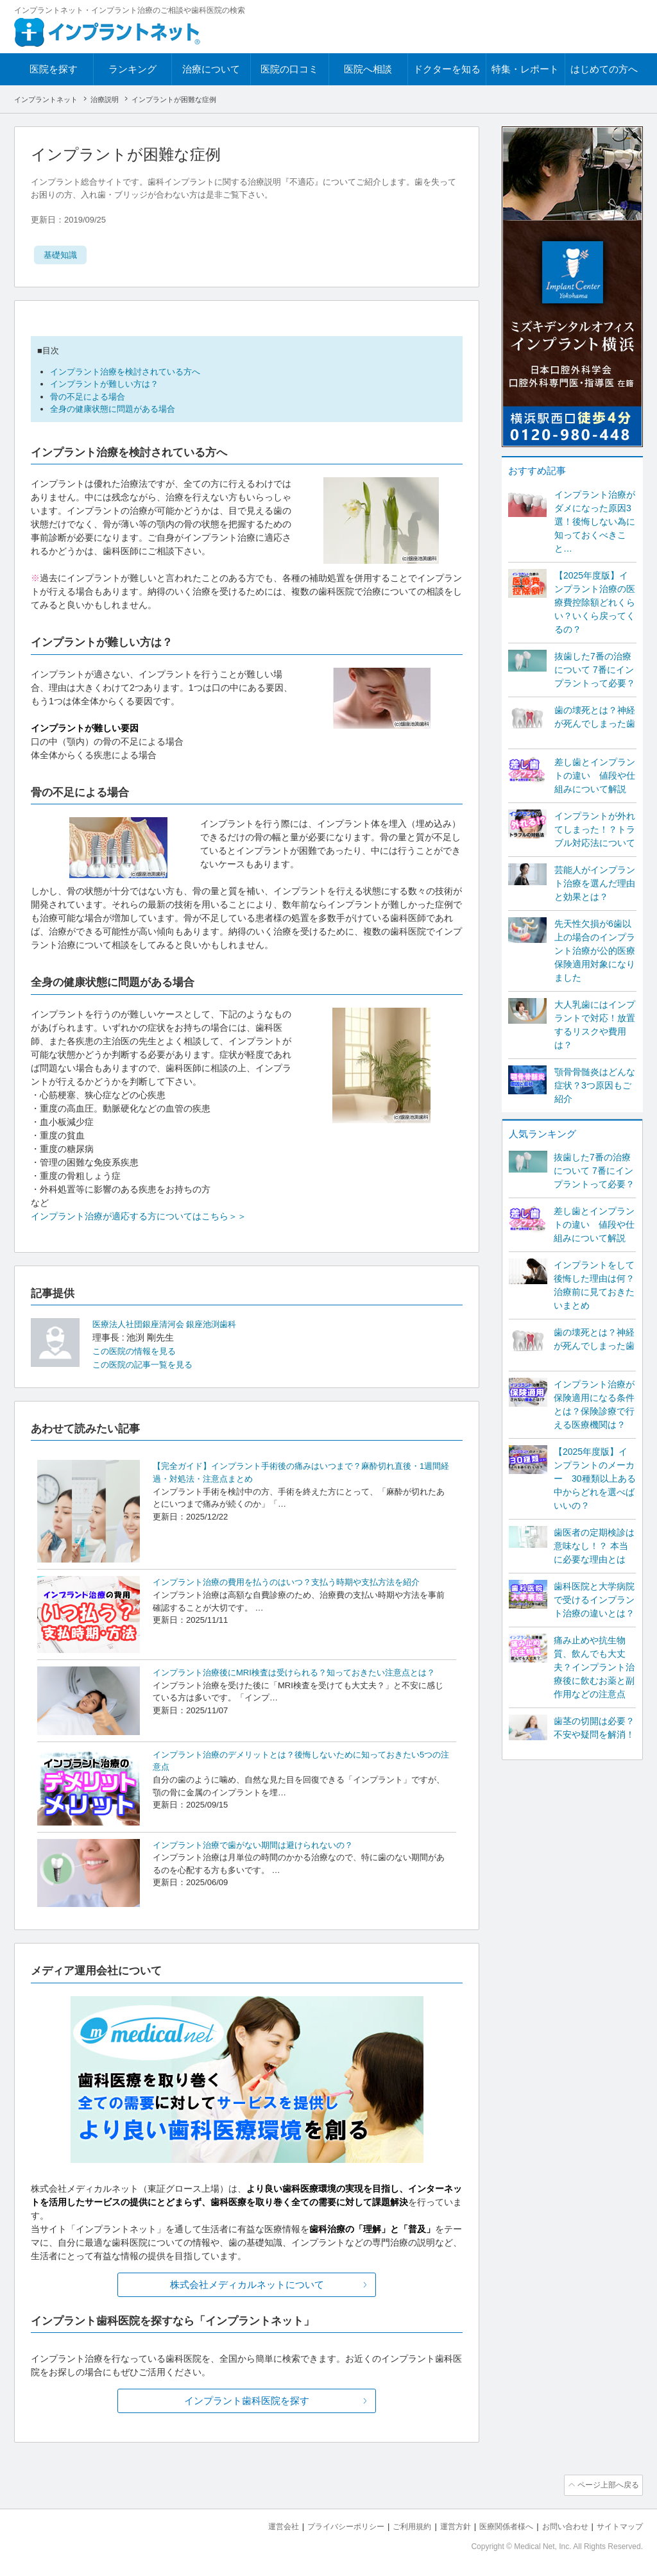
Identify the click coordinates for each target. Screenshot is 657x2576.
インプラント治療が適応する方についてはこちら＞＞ (138, 1216)
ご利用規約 (395, 2525)
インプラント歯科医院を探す (246, 2400)
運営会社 (258, 2525)
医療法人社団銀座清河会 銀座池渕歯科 (164, 1324)
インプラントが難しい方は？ (104, 384)
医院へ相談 (368, 69)
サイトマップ (618, 2525)
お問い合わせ (559, 2525)
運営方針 (442, 2525)
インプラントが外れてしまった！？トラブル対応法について (594, 829)
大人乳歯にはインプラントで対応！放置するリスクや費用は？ (594, 1024)
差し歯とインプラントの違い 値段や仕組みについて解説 (594, 775)
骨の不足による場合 (87, 397)
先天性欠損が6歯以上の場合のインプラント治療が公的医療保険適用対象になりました (594, 951)
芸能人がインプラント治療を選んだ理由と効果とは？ (594, 883)
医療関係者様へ (496, 2525)
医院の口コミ (289, 69)
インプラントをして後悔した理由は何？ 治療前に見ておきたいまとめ (594, 1285)
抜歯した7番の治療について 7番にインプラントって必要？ (594, 669)
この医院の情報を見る (137, 1351)
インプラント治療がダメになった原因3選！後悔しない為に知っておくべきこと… (594, 521)
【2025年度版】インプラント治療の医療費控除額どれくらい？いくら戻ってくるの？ (594, 602)
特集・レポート (525, 69)
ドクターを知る (447, 69)
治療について (211, 69)
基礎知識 (62, 255)
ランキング (132, 69)
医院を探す (54, 69)
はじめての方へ (604, 69)
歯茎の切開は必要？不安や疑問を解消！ (594, 1728)
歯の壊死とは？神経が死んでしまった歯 (594, 717)
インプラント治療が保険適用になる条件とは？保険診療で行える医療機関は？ (594, 1404)
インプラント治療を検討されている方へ (125, 372)
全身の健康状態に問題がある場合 (112, 409)
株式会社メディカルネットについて (247, 2283)
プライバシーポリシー (324, 2525)
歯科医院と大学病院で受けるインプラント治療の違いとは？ (594, 1599)
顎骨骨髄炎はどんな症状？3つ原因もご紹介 (594, 1085)
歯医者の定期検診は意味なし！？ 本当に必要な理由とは (594, 1545)
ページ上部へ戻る (606, 2484)
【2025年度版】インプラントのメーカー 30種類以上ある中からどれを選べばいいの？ (595, 1478)
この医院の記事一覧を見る (146, 1364)
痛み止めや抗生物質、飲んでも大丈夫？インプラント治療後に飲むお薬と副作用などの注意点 (594, 1667)
